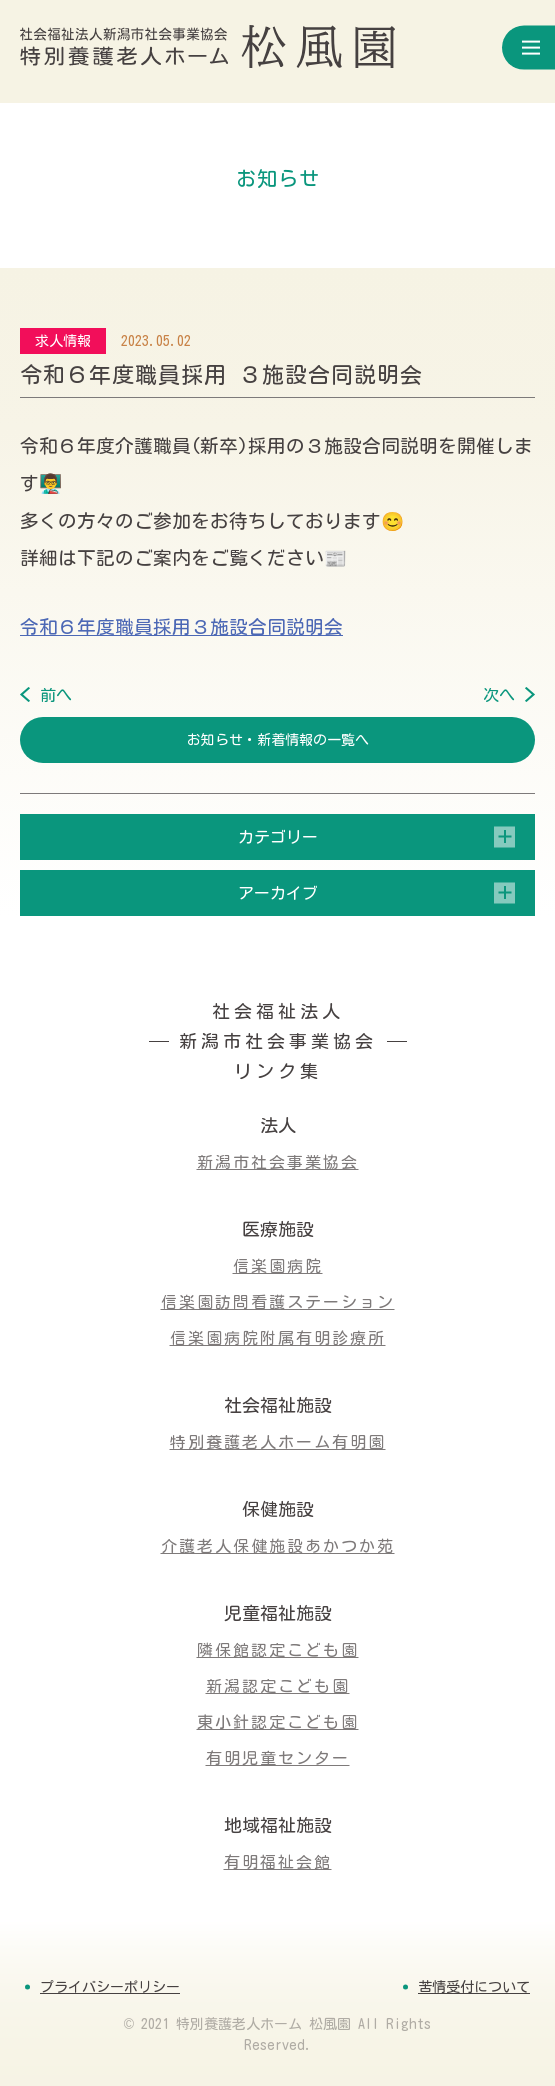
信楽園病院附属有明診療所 (278, 1338)
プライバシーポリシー (110, 1987)
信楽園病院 (278, 1266)
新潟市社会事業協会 (278, 1162)
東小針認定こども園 (278, 1722)
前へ (56, 695)
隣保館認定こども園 (278, 1650)
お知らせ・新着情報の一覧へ (278, 740)
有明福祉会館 (278, 1862)
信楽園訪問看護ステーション (278, 1302)
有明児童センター (278, 1758)
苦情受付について (474, 1987)
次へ (499, 695)
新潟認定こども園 (278, 1686)
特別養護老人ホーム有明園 (278, 1442)
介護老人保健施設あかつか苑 (278, 1546)
